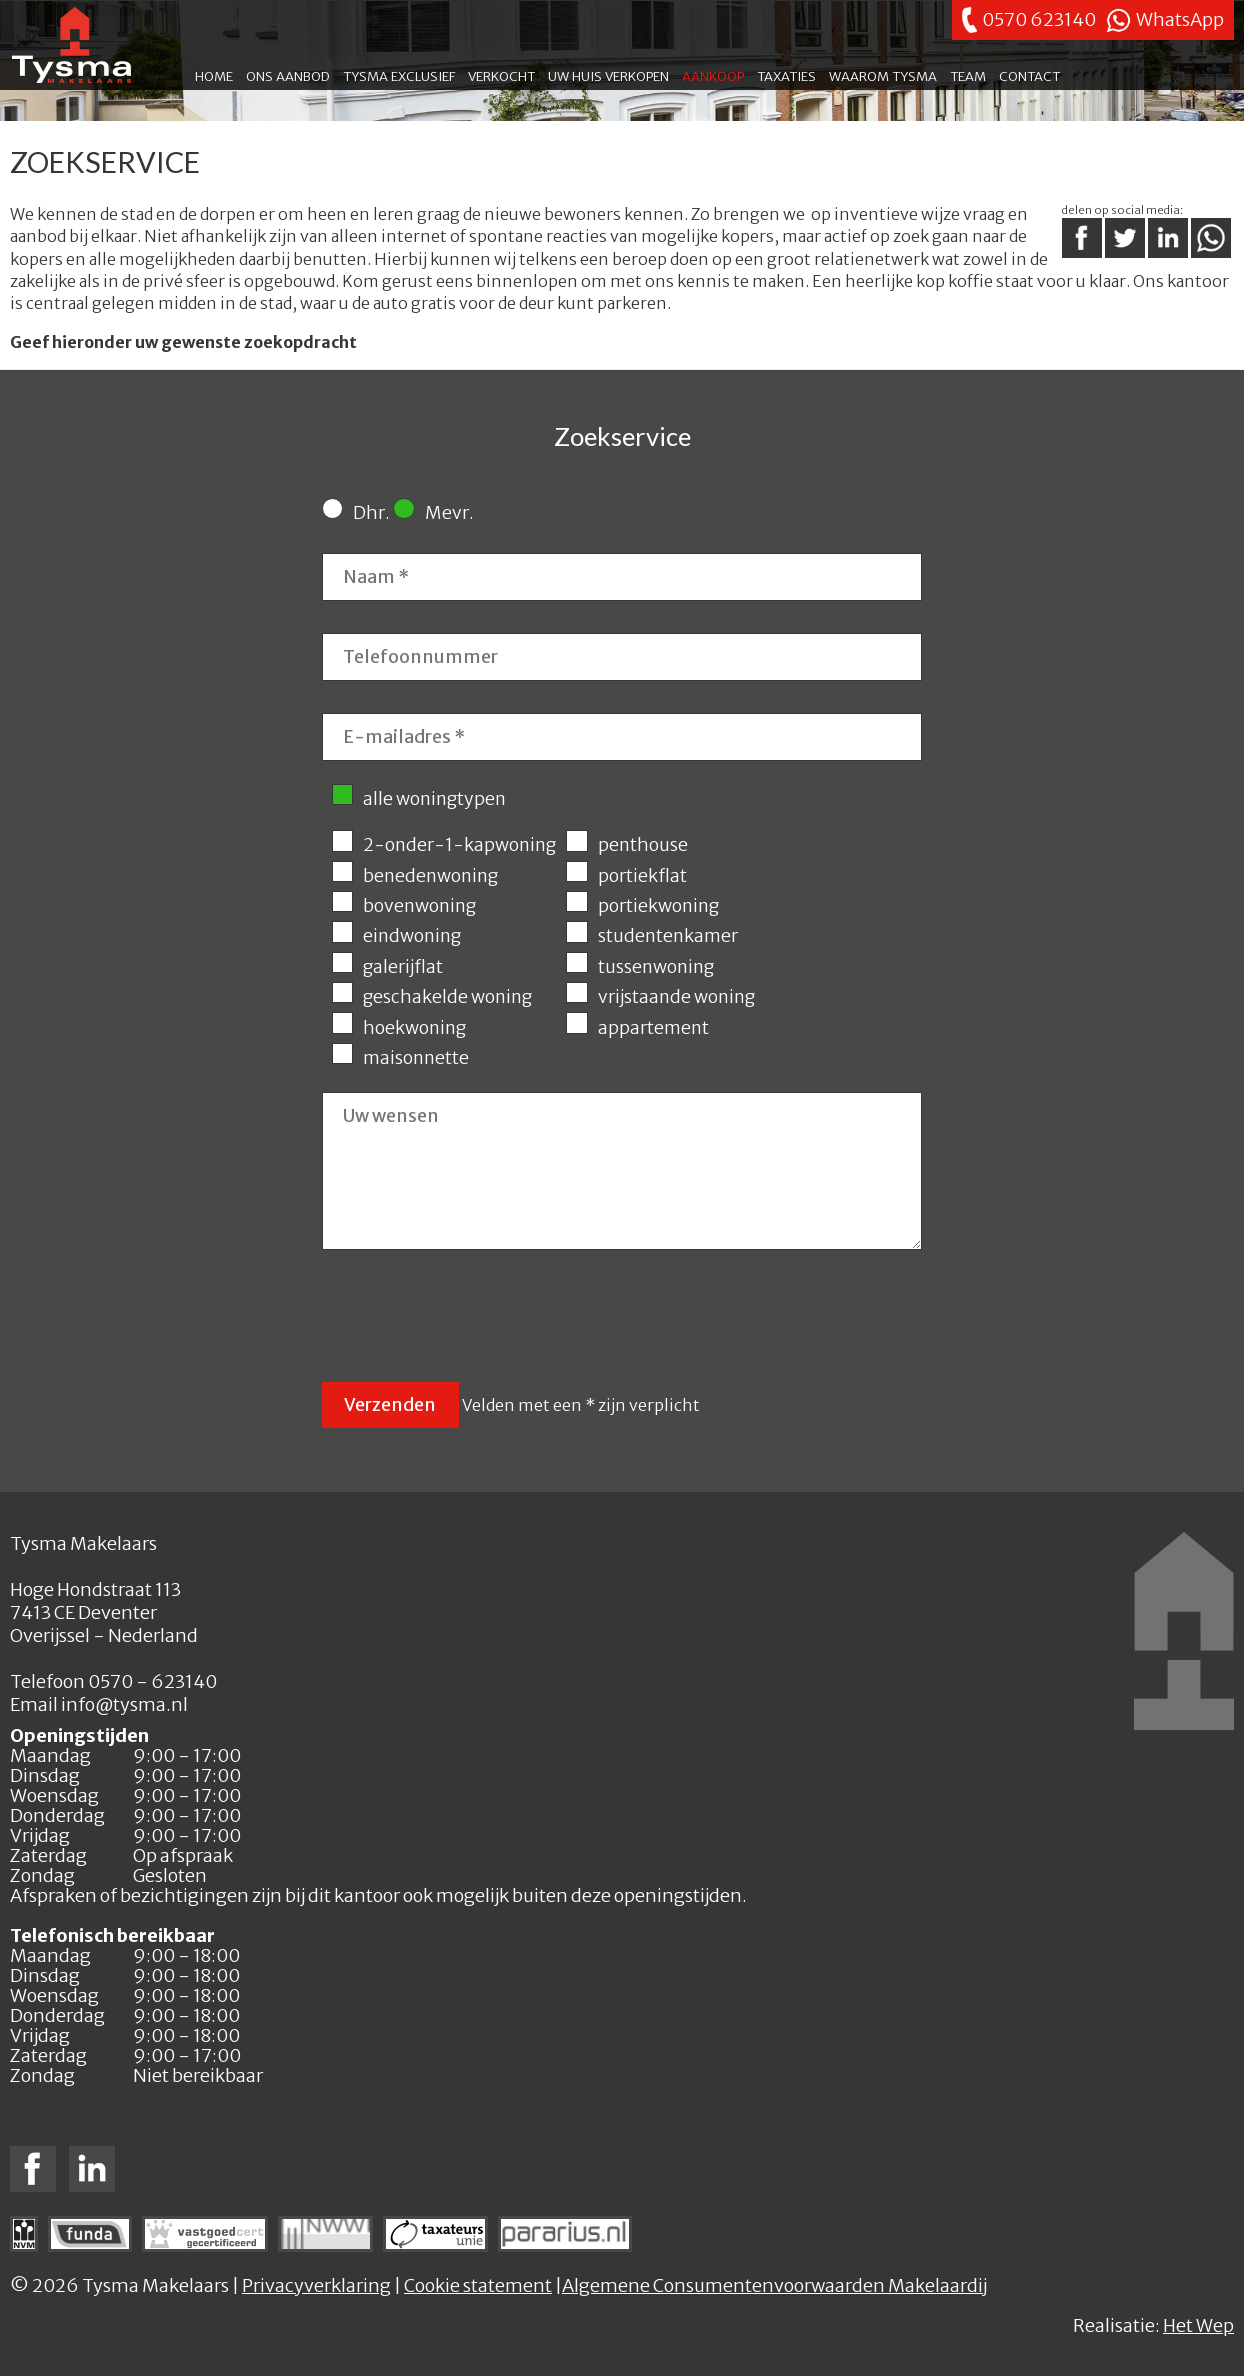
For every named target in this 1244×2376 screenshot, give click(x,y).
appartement (637, 1028)
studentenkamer (651, 936)
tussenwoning (639, 967)
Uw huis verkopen (608, 74)
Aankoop (713, 74)
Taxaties (786, 74)
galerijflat (387, 967)
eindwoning (396, 936)
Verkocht (501, 74)
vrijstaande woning (660, 997)
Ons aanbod (288, 74)
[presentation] (474, 1319)
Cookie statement (478, 2285)
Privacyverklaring (316, 2285)
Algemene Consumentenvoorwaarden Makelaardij (774, 2285)
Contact (1029, 74)
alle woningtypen (419, 799)
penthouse (626, 845)
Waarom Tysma (883, 74)
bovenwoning (404, 906)
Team (968, 74)
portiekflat (626, 876)
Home (214, 74)
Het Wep (1198, 2325)
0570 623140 (1039, 19)
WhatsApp (1180, 19)
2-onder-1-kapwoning (444, 845)
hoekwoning (399, 1028)
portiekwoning (642, 906)
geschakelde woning (432, 997)
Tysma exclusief (399, 74)
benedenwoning (415, 876)
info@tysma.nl (124, 1704)
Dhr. (356, 513)
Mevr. (433, 513)
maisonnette (400, 1058)
